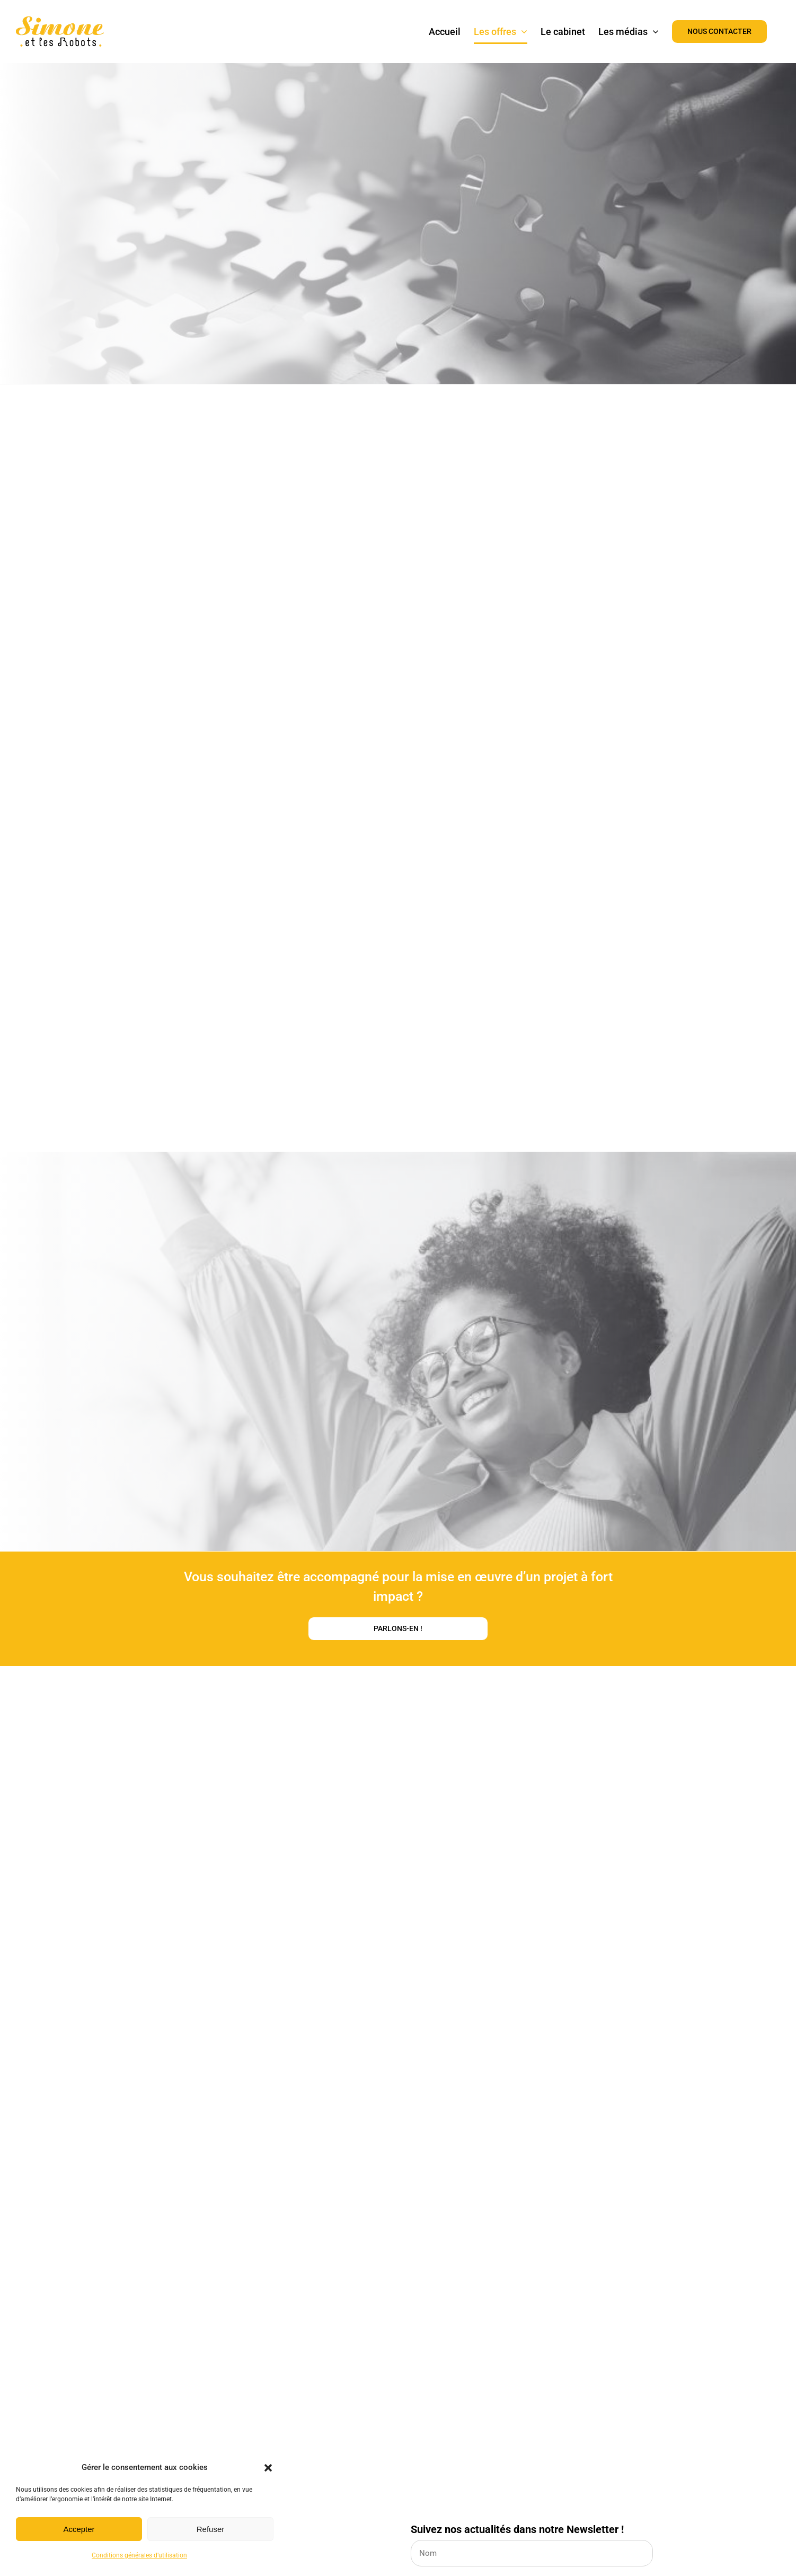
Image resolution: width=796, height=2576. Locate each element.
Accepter (78, 2529)
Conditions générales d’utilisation (139, 2555)
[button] (268, 2468)
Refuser (211, 2529)
